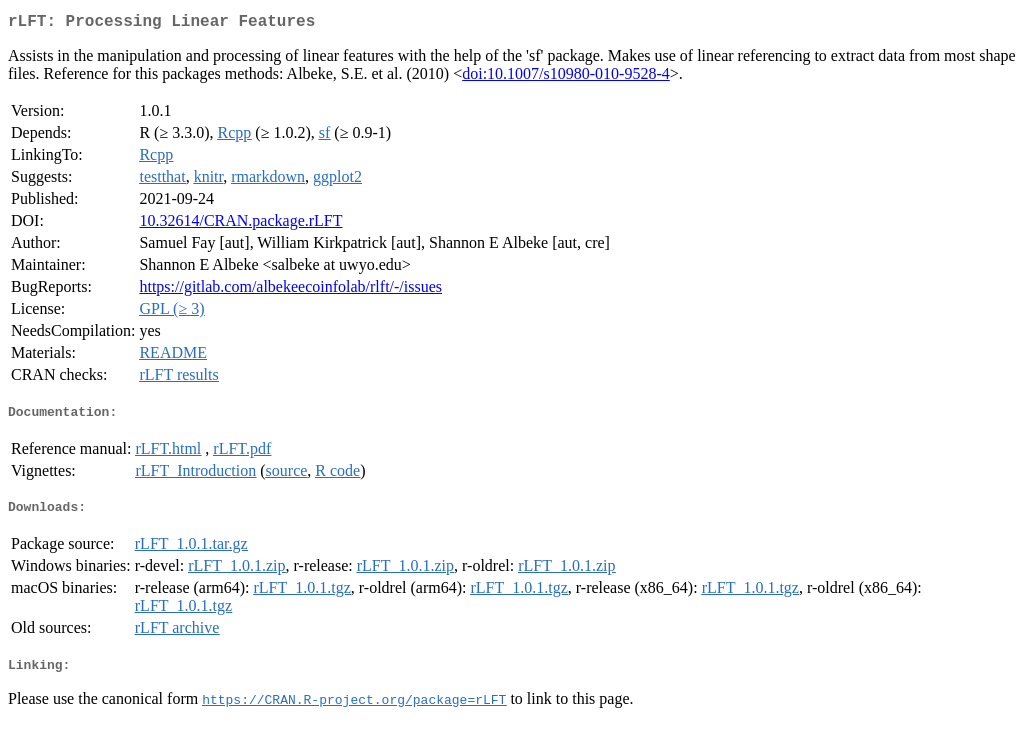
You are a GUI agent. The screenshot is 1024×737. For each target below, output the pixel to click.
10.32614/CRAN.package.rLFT (240, 224)
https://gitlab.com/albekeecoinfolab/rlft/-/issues (290, 290)
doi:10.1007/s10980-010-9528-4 (566, 77)
